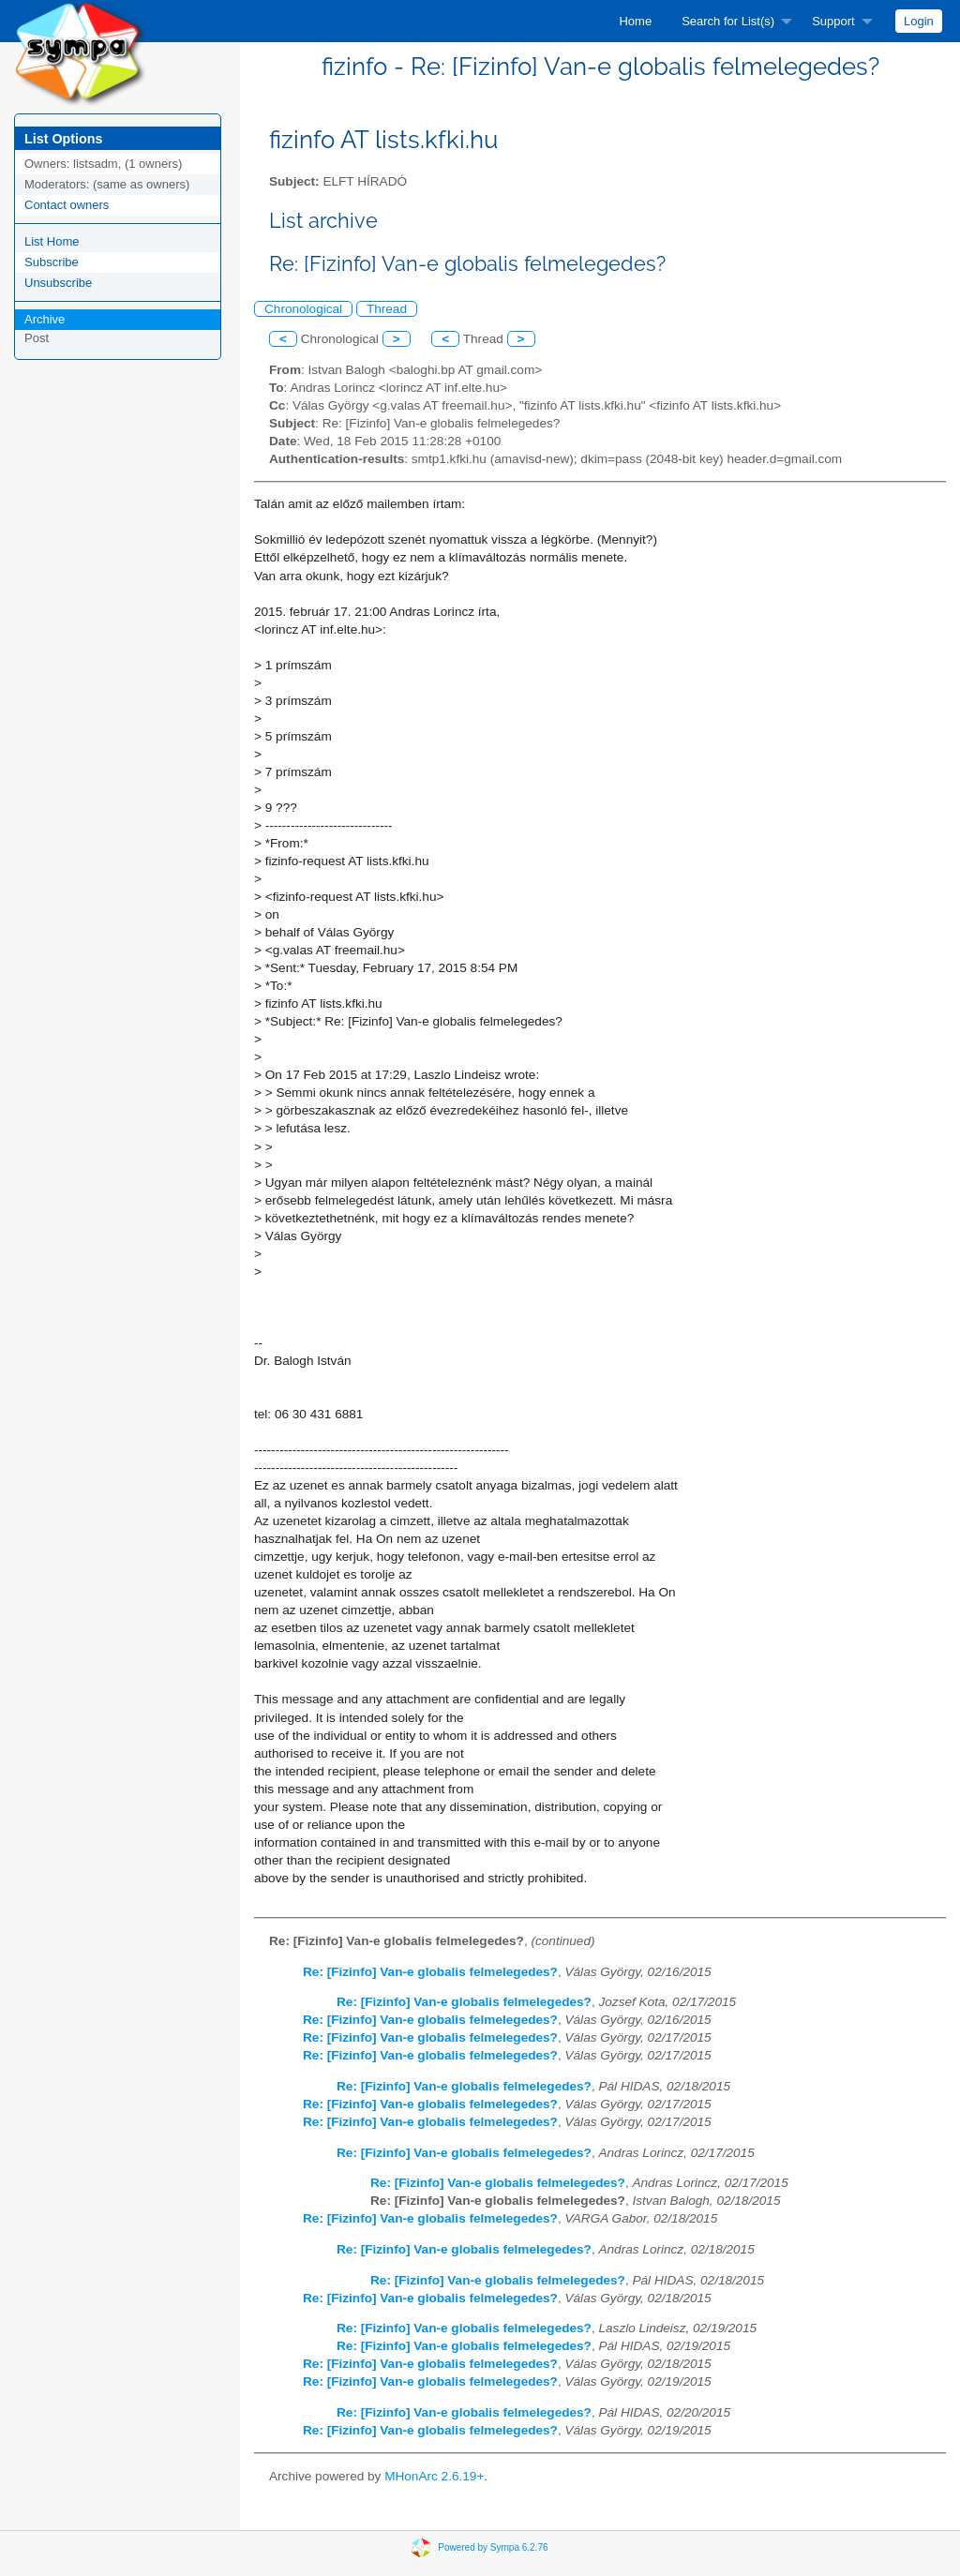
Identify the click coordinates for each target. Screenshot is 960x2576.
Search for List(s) (728, 21)
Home (635, 21)
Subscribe (51, 262)
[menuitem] (635, 21)
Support (833, 21)
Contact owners (66, 205)
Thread (387, 309)
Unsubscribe (58, 283)
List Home (52, 241)
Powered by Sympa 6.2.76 (493, 2546)
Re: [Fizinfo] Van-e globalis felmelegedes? (430, 1972)
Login (919, 21)
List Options (63, 138)
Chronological (303, 309)
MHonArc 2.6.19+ (434, 2476)
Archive (44, 319)
